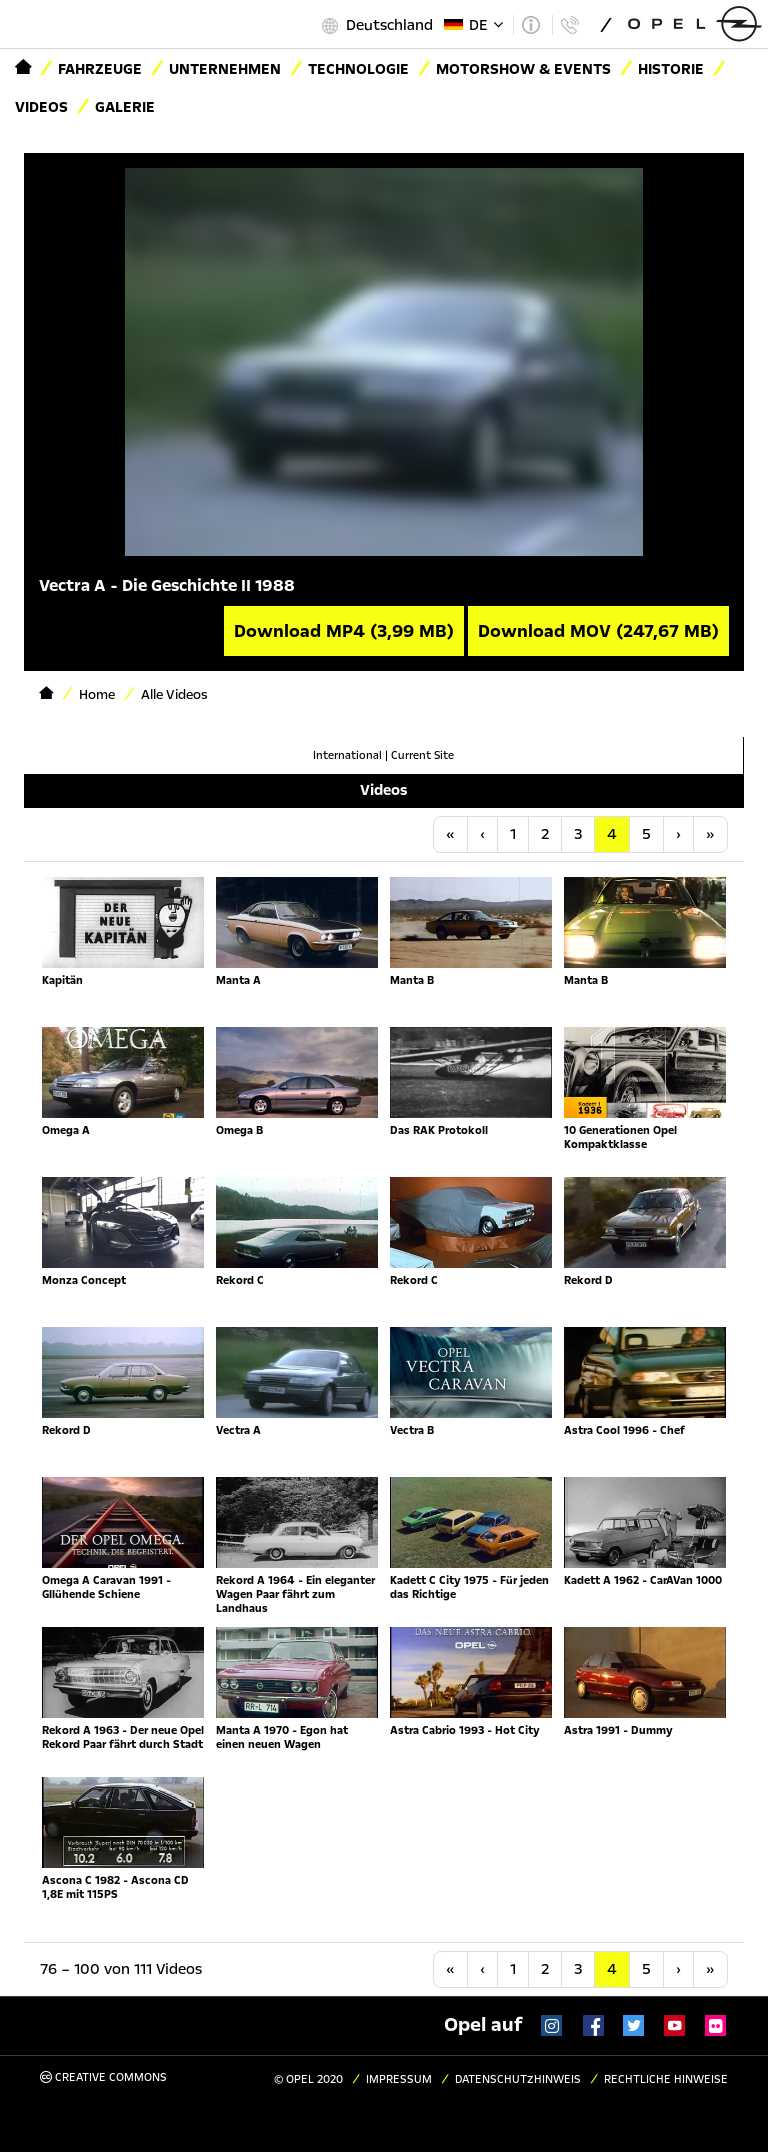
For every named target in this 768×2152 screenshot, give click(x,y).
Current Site (422, 755)
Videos (41, 107)
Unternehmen (225, 69)
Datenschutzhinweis (518, 2079)
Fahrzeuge (100, 69)
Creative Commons (103, 2077)
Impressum (399, 2079)
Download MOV (598, 631)
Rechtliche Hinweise (666, 2079)
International (347, 755)
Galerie (125, 107)
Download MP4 (344, 631)
